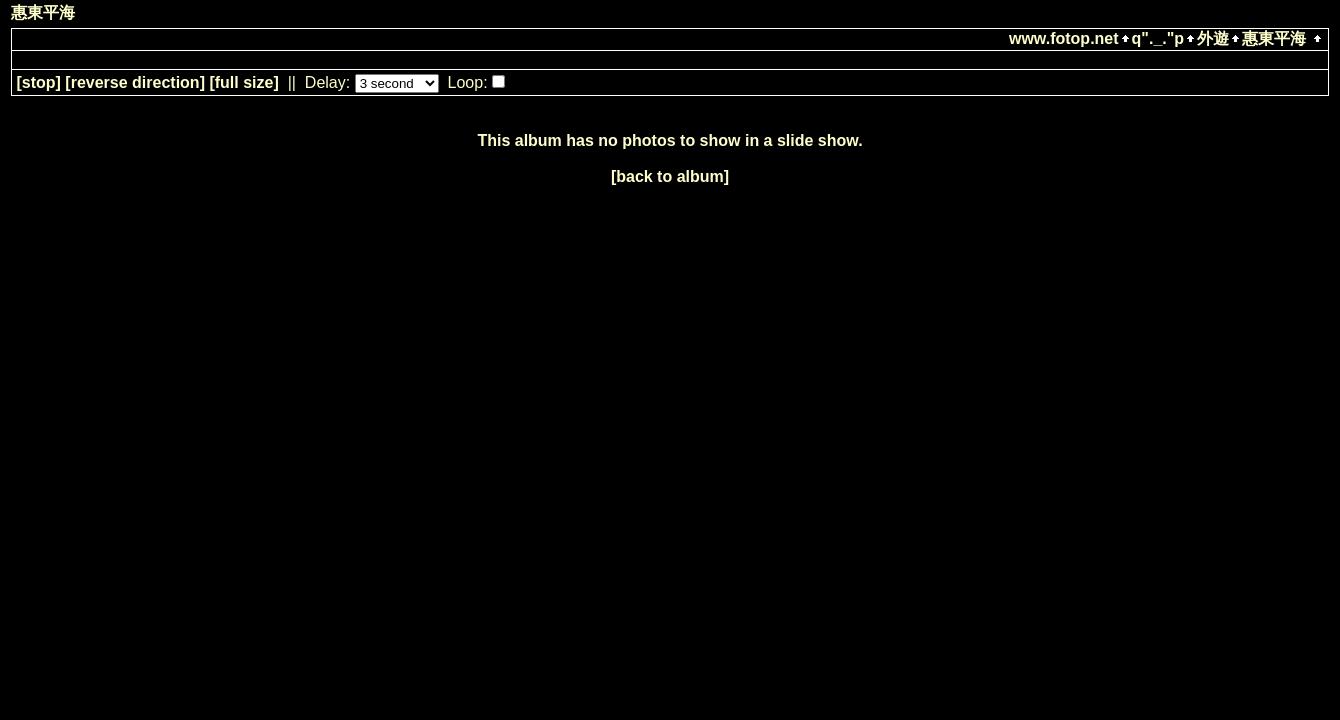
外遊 (1213, 38)
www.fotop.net (1064, 38)
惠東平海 (1274, 38)
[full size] (243, 82)
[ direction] (135, 82)
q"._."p (1158, 38)
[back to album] (670, 176)
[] (38, 82)
